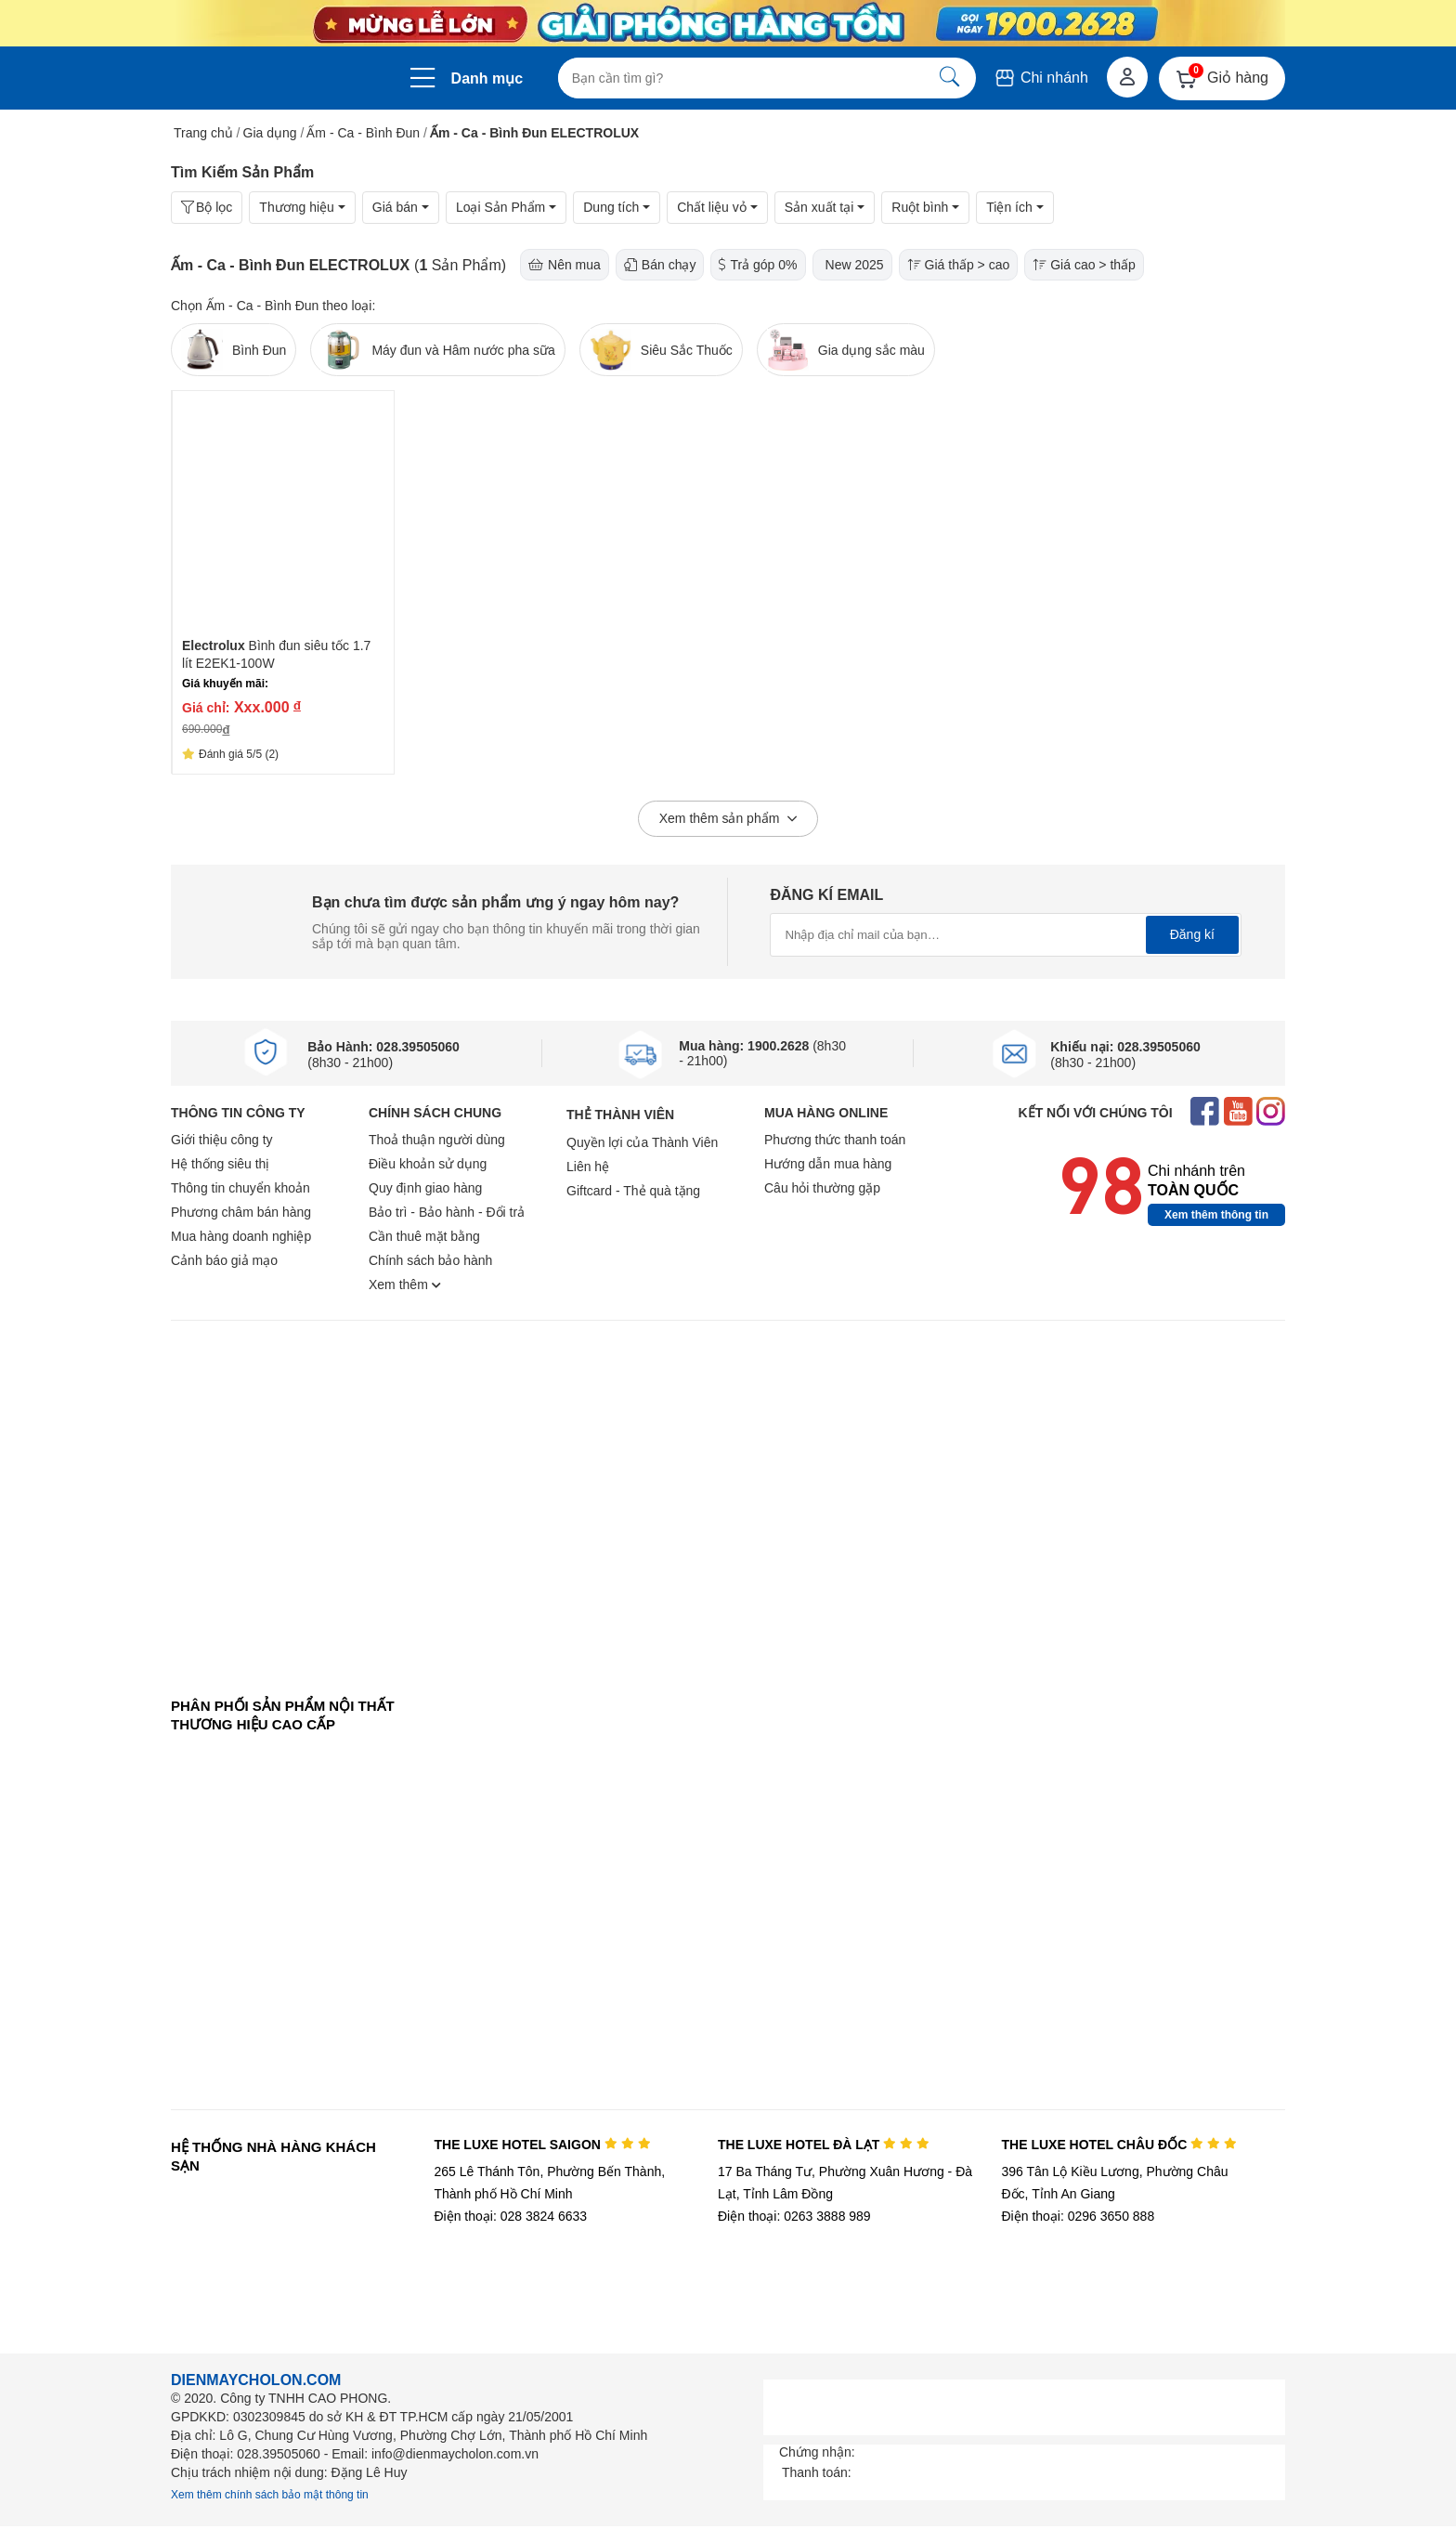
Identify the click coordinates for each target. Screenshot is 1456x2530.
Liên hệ (587, 1166)
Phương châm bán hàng (241, 1212)
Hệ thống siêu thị (220, 1163)
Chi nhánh (1040, 77)
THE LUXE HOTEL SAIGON (542, 2144)
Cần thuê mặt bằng (424, 1236)
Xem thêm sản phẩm (728, 819)
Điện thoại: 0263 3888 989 (794, 2216)
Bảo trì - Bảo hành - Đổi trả (447, 1212)
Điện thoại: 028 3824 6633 (510, 2216)
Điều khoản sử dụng (428, 1163)
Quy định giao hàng (425, 1187)
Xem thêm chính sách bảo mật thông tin (270, 2494)
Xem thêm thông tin (1216, 1214)
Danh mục (487, 78)
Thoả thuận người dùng (437, 1139)
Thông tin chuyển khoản (240, 1187)
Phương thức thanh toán (834, 1139)
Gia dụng (270, 132)
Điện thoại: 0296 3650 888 (1078, 2216)
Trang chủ (203, 132)
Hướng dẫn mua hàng (827, 1163)
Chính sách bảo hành (430, 1260)
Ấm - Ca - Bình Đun (363, 132)
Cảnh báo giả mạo (224, 1260)
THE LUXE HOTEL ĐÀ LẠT (824, 2144)
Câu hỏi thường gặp (822, 1187)
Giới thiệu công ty (222, 1139)
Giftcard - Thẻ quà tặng (633, 1190)
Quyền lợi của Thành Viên (642, 1142)
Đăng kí (1192, 934)
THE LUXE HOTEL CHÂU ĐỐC (1119, 2144)
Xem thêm (405, 1284)
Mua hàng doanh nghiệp (241, 1236)
